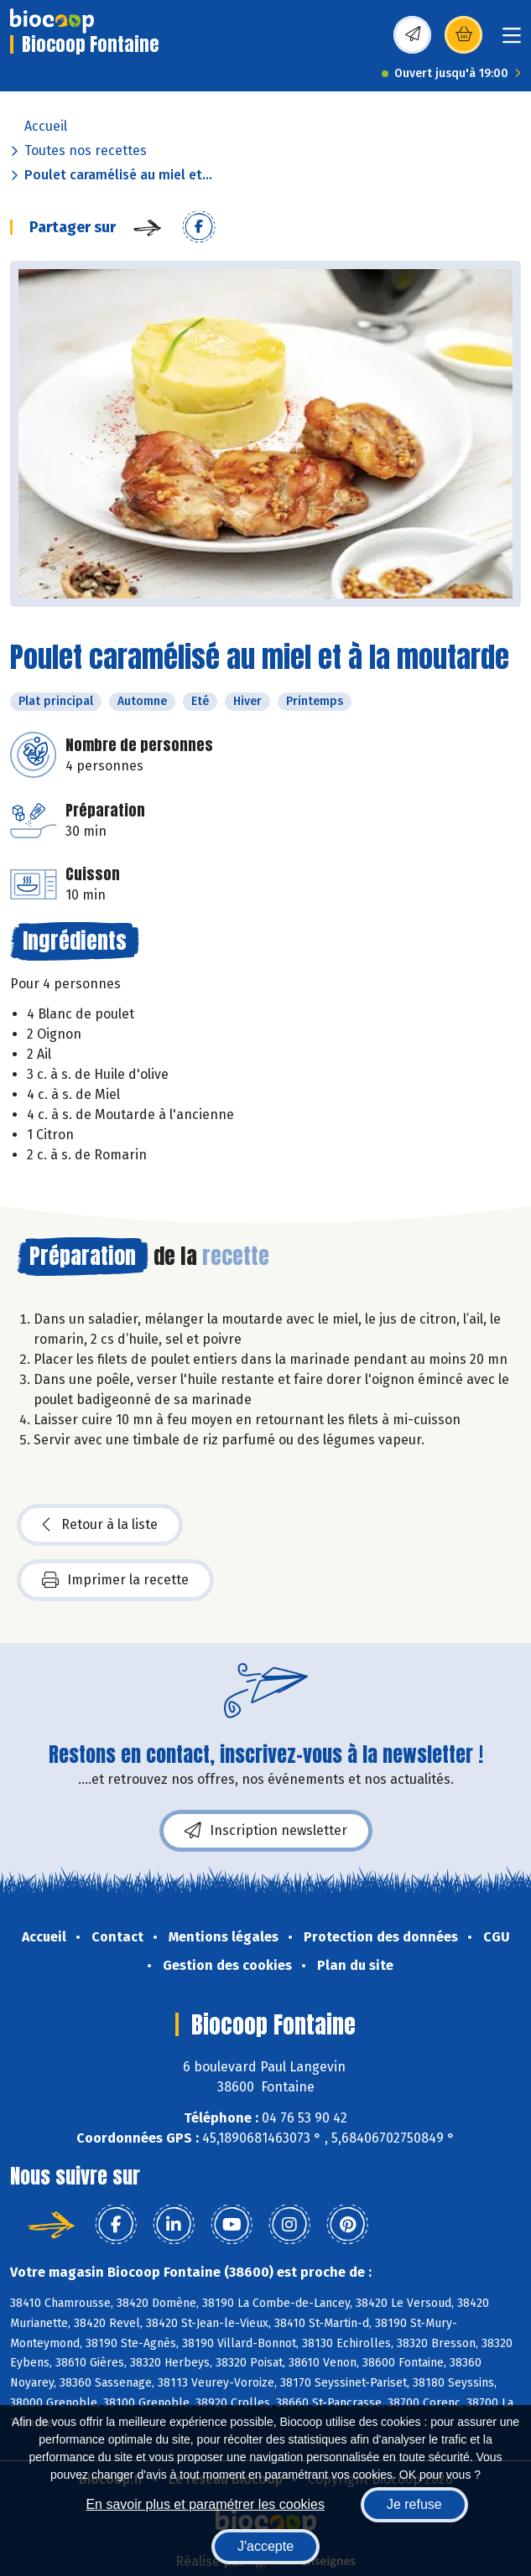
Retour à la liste (100, 1524)
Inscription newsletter (266, 1830)
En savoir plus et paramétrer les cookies (205, 2504)
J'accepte (265, 2546)
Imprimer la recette (115, 1580)
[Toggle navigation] (511, 40)
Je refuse (414, 2504)
